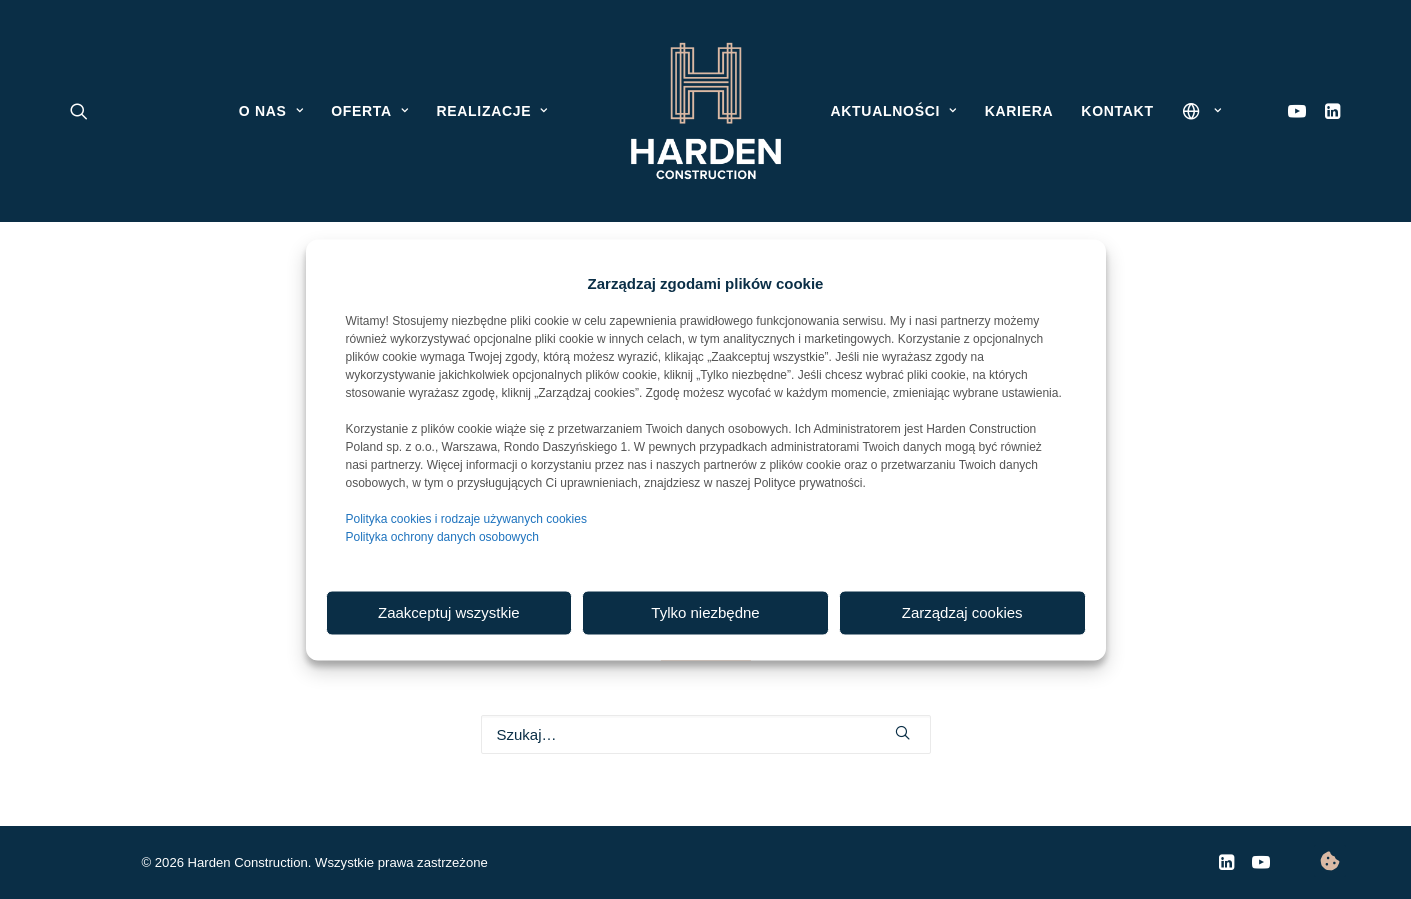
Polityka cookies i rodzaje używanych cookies (466, 518)
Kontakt (1117, 111)
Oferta (369, 111)
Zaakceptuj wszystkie (449, 612)
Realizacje (491, 111)
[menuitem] (1328, 111)
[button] (1328, 111)
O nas (271, 111)
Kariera (1019, 111)
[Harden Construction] (706, 111)
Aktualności (894, 111)
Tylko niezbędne (705, 612)
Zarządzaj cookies (962, 612)
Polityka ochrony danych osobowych (442, 536)
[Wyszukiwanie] (706, 734)
